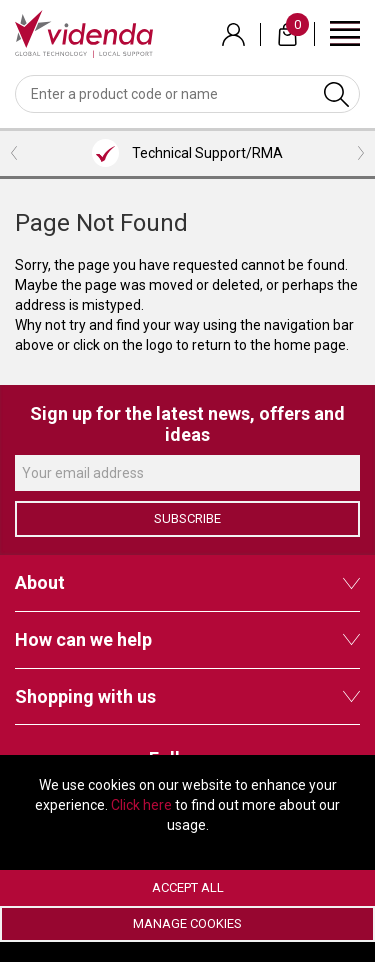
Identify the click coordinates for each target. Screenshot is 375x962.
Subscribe (187, 518)
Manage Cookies (187, 923)
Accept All (188, 887)
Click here (141, 805)
